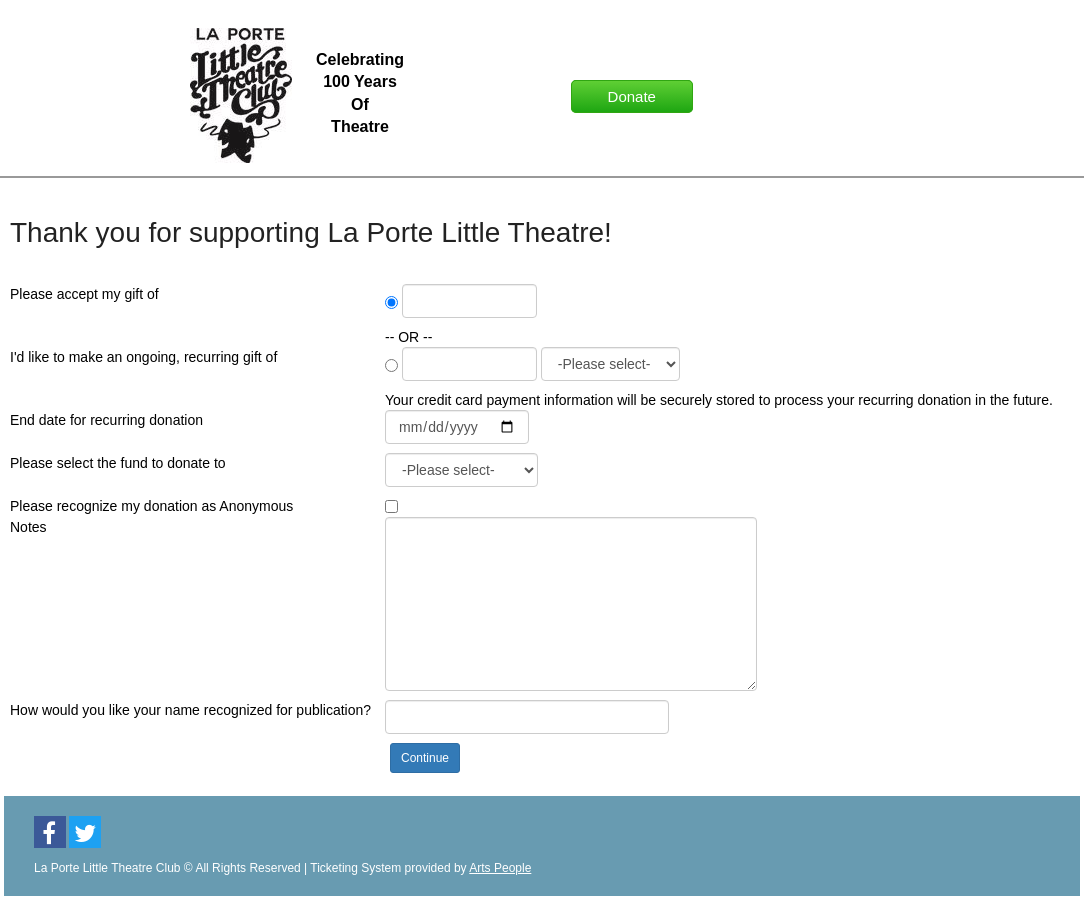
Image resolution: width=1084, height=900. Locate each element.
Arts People (500, 868)
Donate (632, 96)
